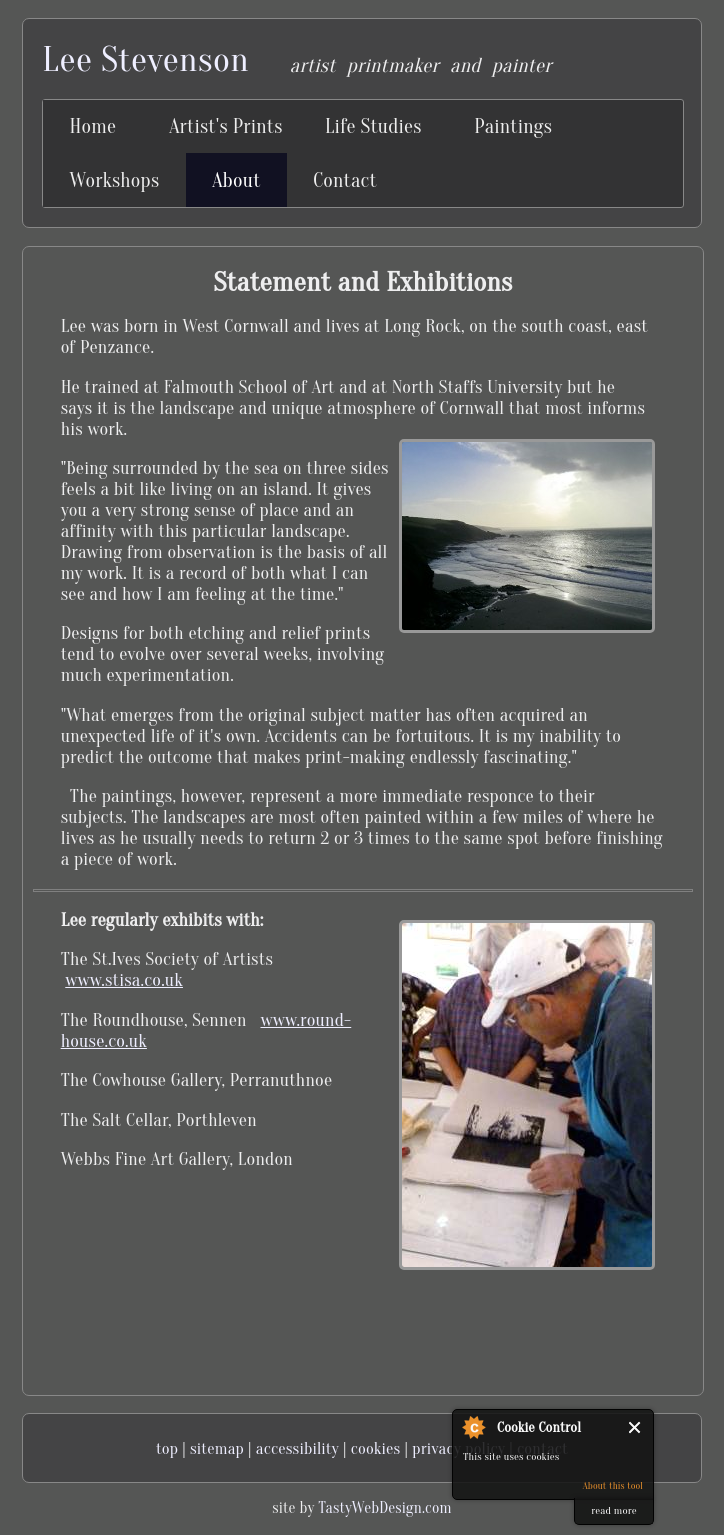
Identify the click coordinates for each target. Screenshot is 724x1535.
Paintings (513, 126)
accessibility (297, 1448)
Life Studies (373, 126)
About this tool (612, 1486)
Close (635, 1427)
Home (93, 126)
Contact (345, 180)
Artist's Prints (226, 126)
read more (613, 1510)
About (236, 180)
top (167, 1448)
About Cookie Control (473, 1427)
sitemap (217, 1448)
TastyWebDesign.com (384, 1508)
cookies (376, 1448)
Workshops (115, 180)
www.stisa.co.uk (124, 980)
